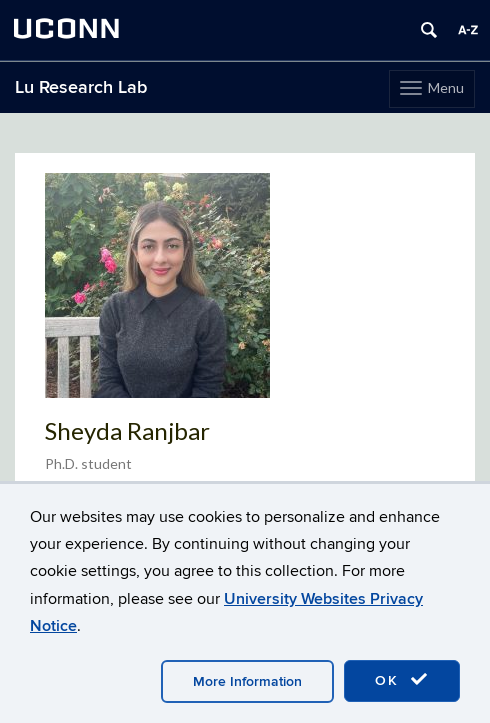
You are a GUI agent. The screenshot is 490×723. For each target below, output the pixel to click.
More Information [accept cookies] (247, 681)
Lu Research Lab (81, 87)
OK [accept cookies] (402, 680)
